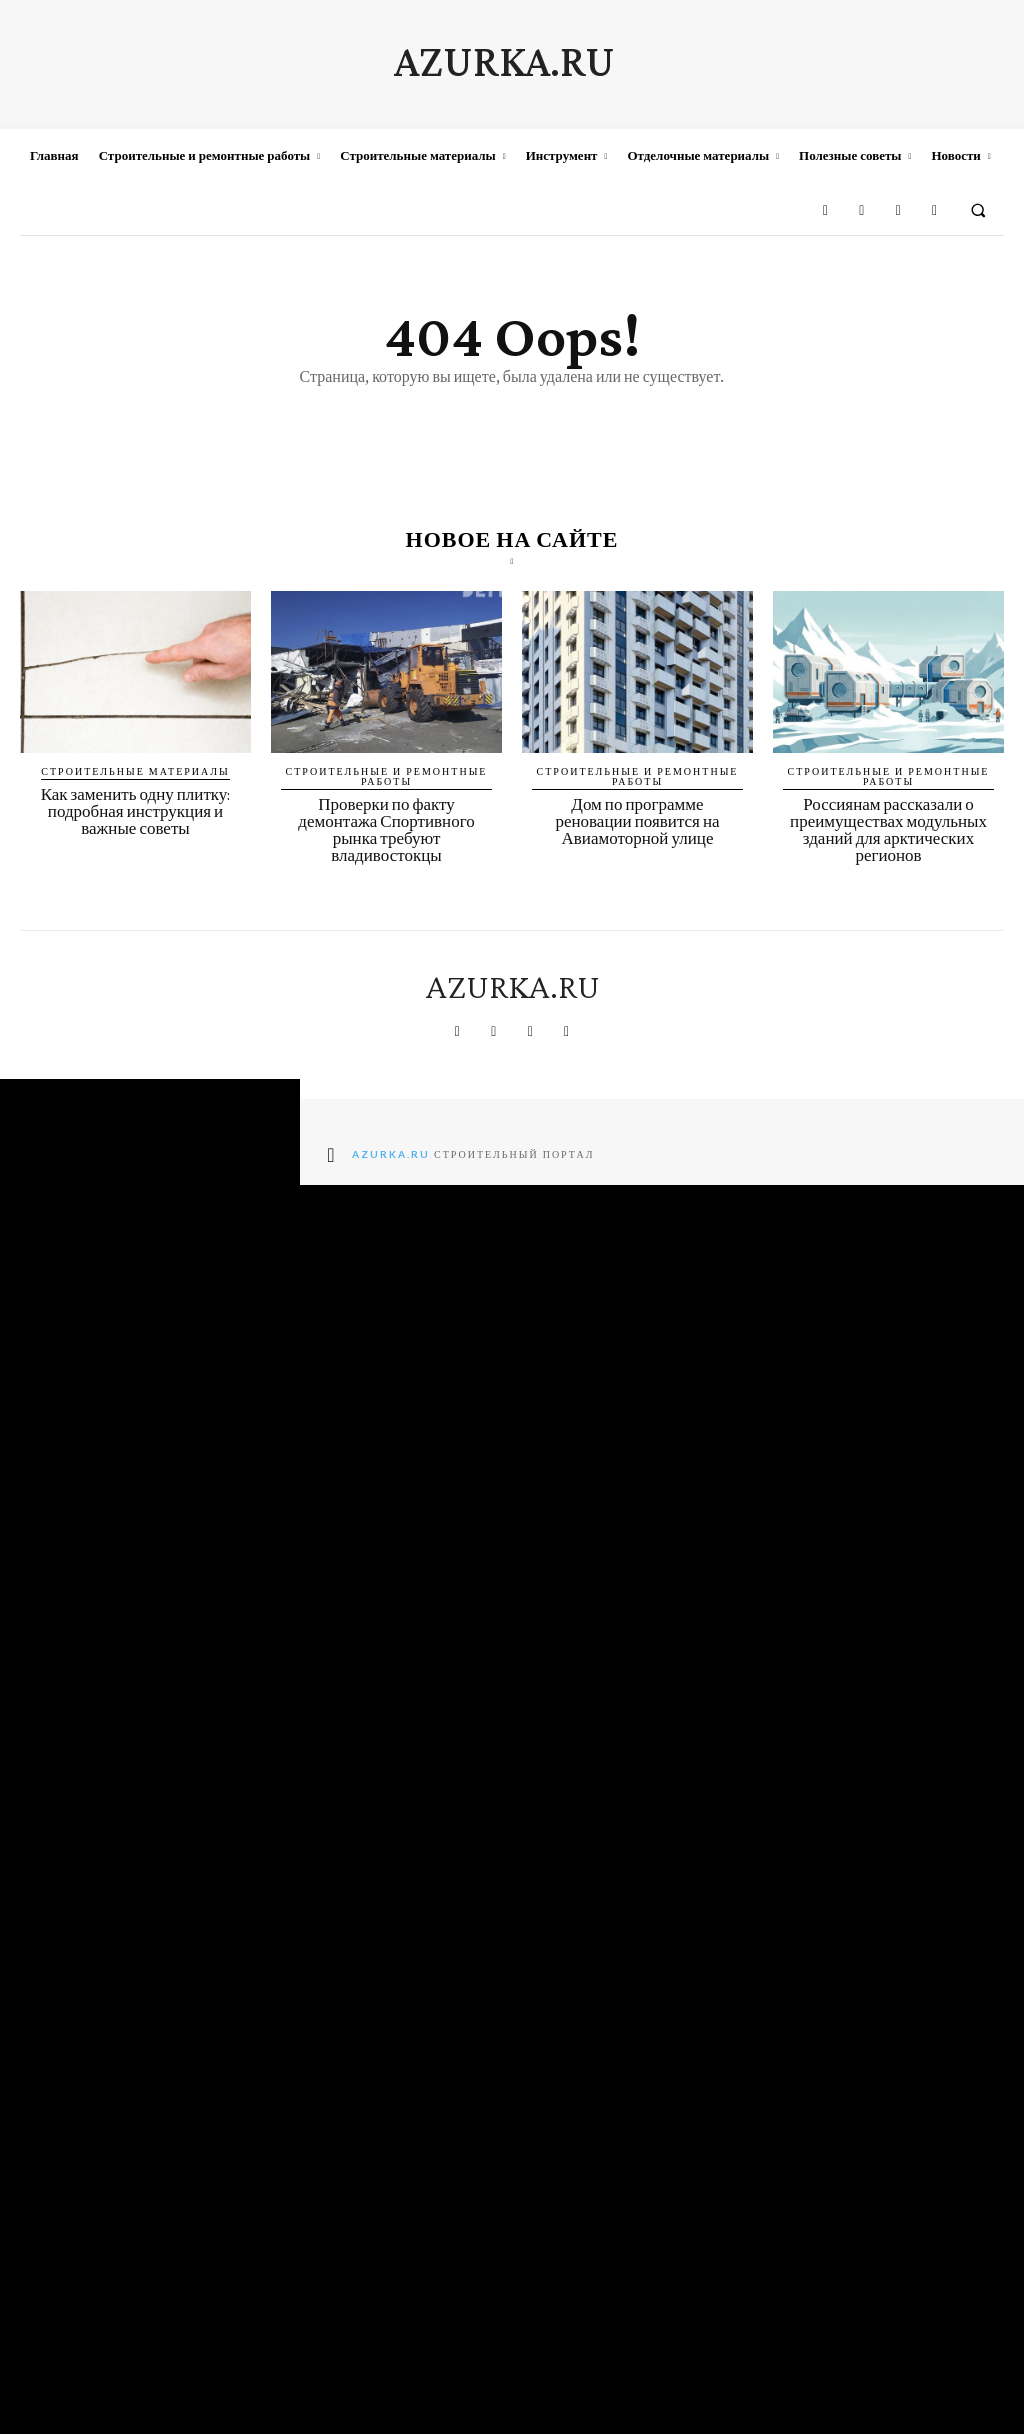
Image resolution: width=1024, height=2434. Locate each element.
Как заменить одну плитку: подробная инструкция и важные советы (136, 811)
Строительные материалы (135, 771)
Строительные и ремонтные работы (387, 776)
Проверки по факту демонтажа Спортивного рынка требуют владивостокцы (386, 830)
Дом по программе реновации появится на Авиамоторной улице (637, 821)
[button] (978, 209)
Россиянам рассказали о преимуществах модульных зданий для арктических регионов (888, 830)
